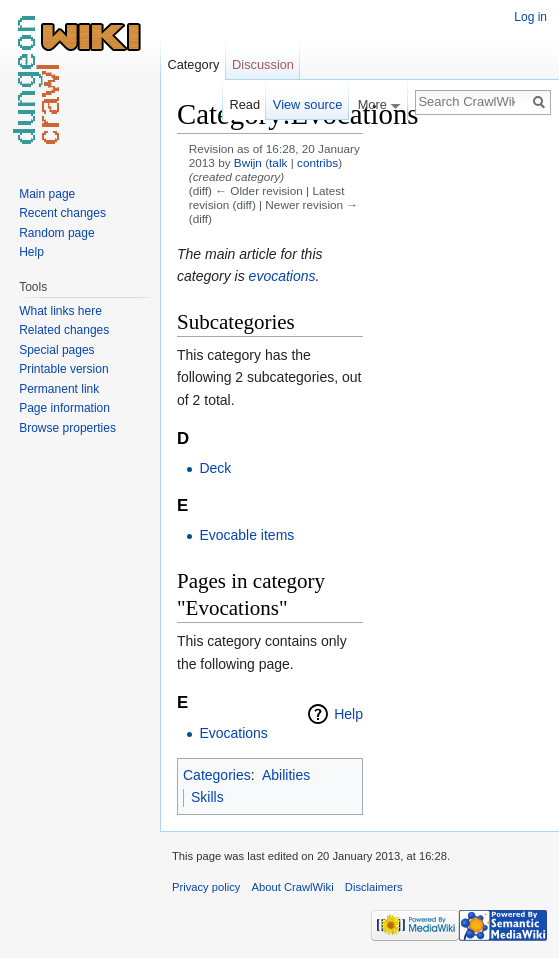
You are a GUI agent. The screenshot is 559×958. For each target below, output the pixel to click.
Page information (64, 408)
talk (278, 162)
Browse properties (67, 428)
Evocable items (246, 535)
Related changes (64, 330)
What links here (60, 311)
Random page (56, 233)
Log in (530, 17)
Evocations (233, 733)
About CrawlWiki (293, 887)
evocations (282, 276)
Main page (47, 194)
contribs (317, 162)
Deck (215, 468)
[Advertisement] (463, 396)
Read (244, 104)
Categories (217, 775)
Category (193, 64)
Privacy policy (206, 887)
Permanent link (59, 389)
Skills (207, 797)
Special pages (56, 350)
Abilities (286, 775)
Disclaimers (374, 887)
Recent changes (62, 213)
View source (307, 104)
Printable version (63, 369)
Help (348, 714)
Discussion (263, 64)
